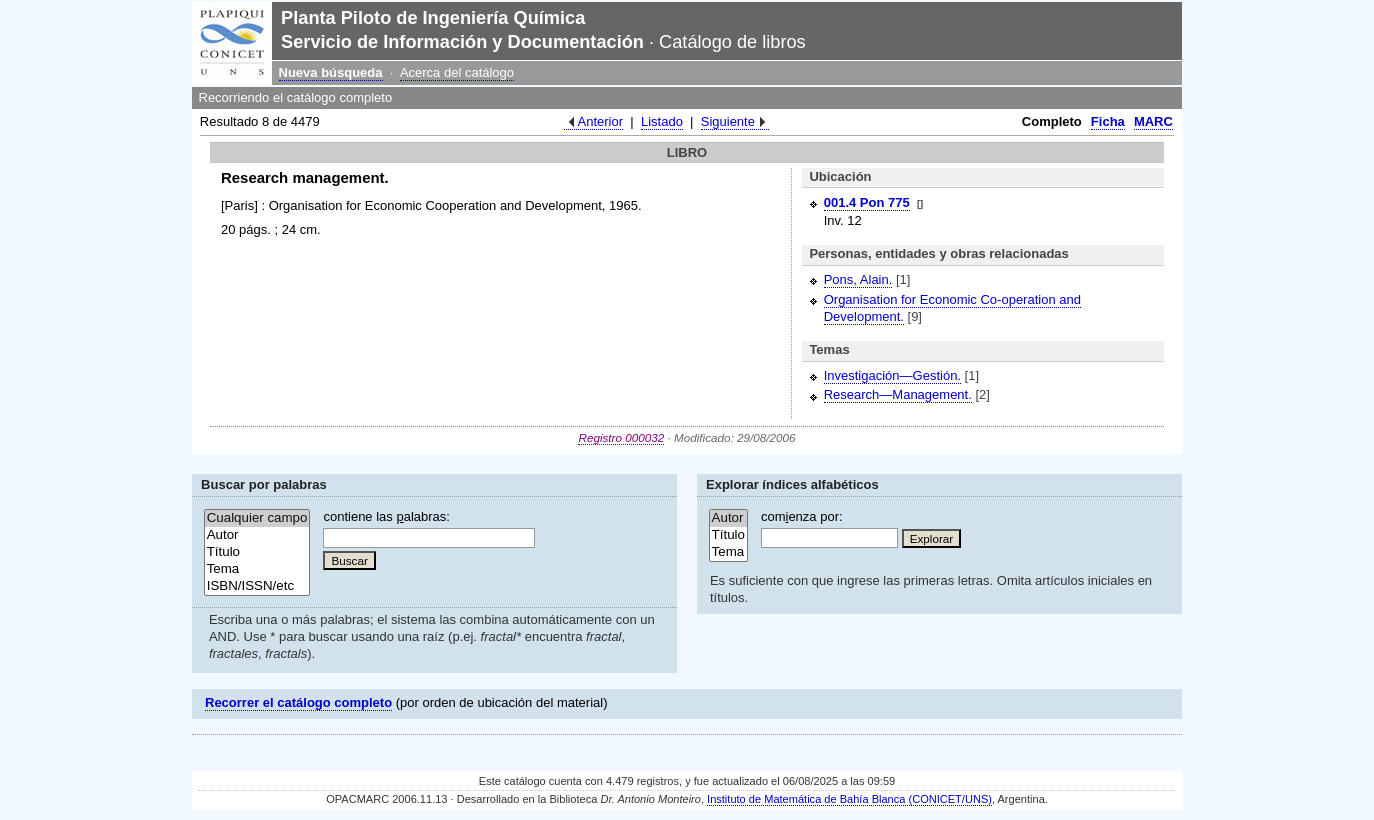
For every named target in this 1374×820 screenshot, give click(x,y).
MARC (1153, 121)
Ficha (1108, 121)
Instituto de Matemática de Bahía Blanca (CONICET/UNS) (849, 799)
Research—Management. (898, 394)
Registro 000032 (621, 437)
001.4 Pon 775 (867, 202)
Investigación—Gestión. (892, 375)
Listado (662, 121)
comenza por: (802, 516)
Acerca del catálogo (457, 72)
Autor (257, 535)
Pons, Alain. (858, 279)
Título (257, 552)
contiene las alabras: (386, 516)
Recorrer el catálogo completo (298, 702)
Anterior (601, 121)
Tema (257, 569)
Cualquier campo (257, 518)
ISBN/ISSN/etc (257, 586)
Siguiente (728, 121)
